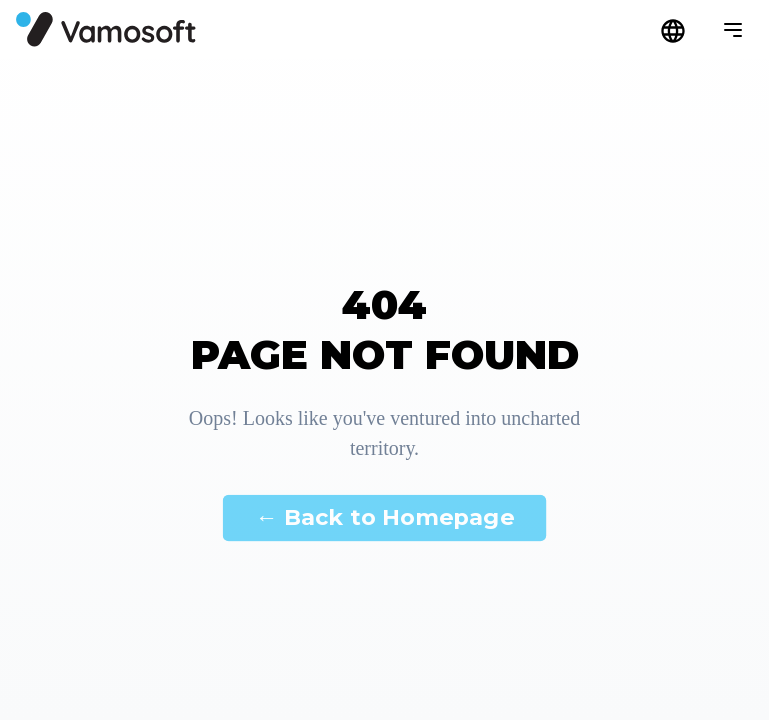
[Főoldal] (106, 29)
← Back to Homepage (384, 517)
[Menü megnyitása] (733, 30)
